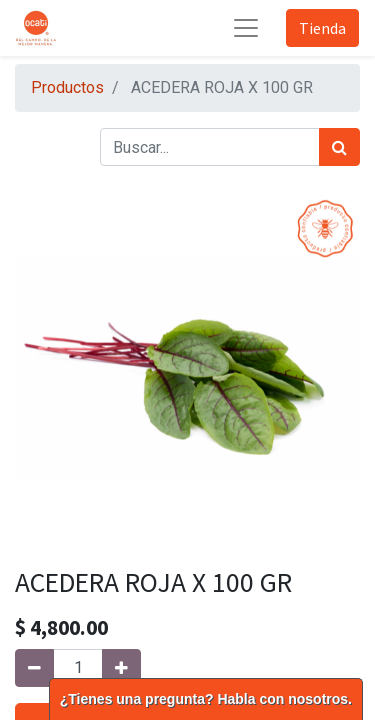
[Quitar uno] (34, 668)
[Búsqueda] (339, 147)
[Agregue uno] (121, 668)
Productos (67, 87)
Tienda (322, 28)
